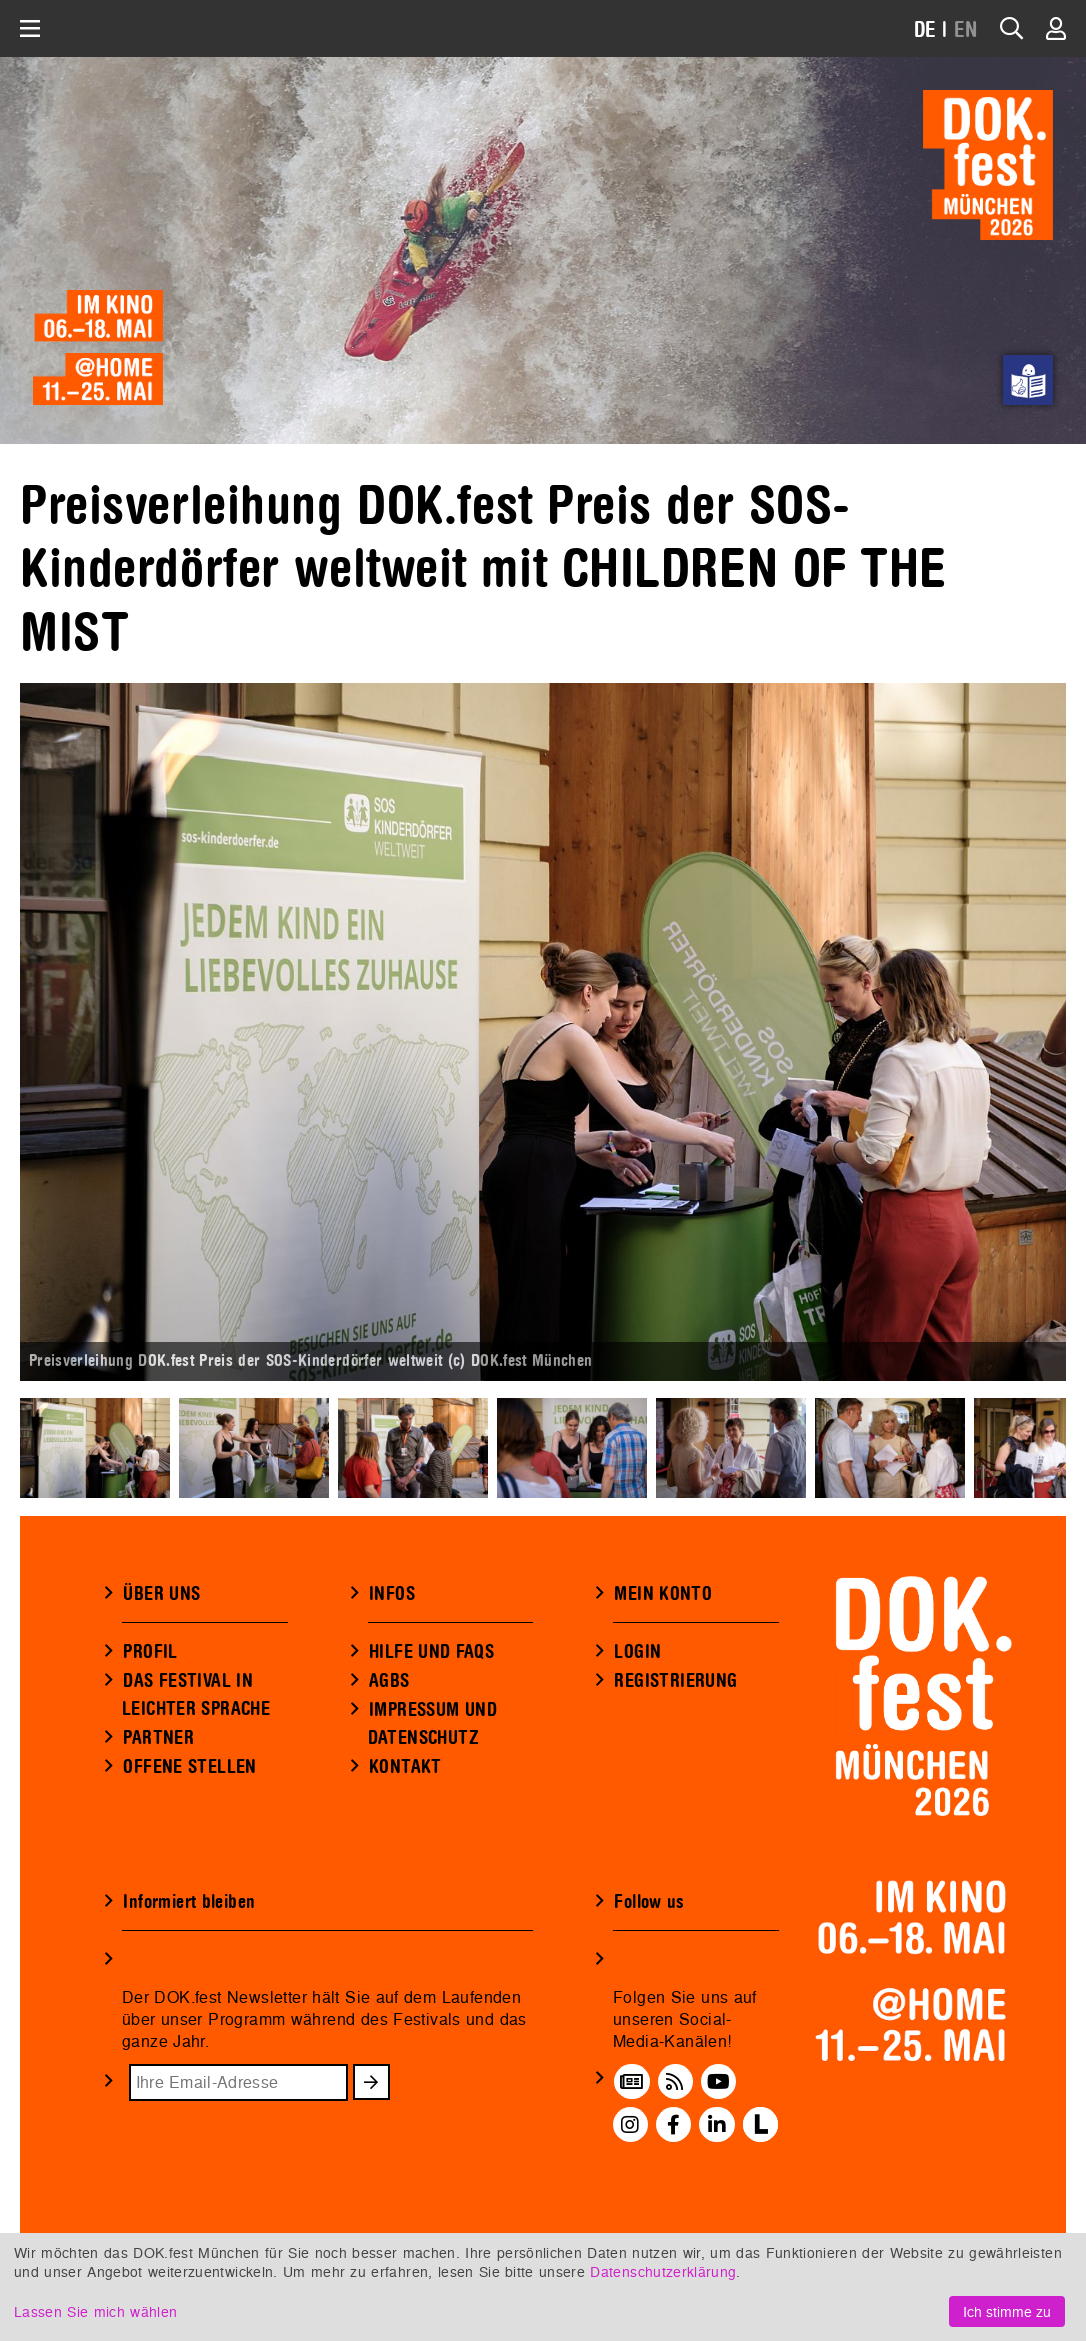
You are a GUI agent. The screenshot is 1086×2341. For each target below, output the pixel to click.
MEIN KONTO (663, 1594)
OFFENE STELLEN (189, 1767)
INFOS (392, 1594)
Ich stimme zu (1007, 2311)
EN (966, 30)
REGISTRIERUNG (675, 1681)
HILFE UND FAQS (431, 1652)
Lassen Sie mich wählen (95, 2311)
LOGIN (637, 1652)
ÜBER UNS (161, 1594)
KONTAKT (405, 1767)
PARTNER (158, 1738)
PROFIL (150, 1652)
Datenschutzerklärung (663, 2271)
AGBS (389, 1681)
